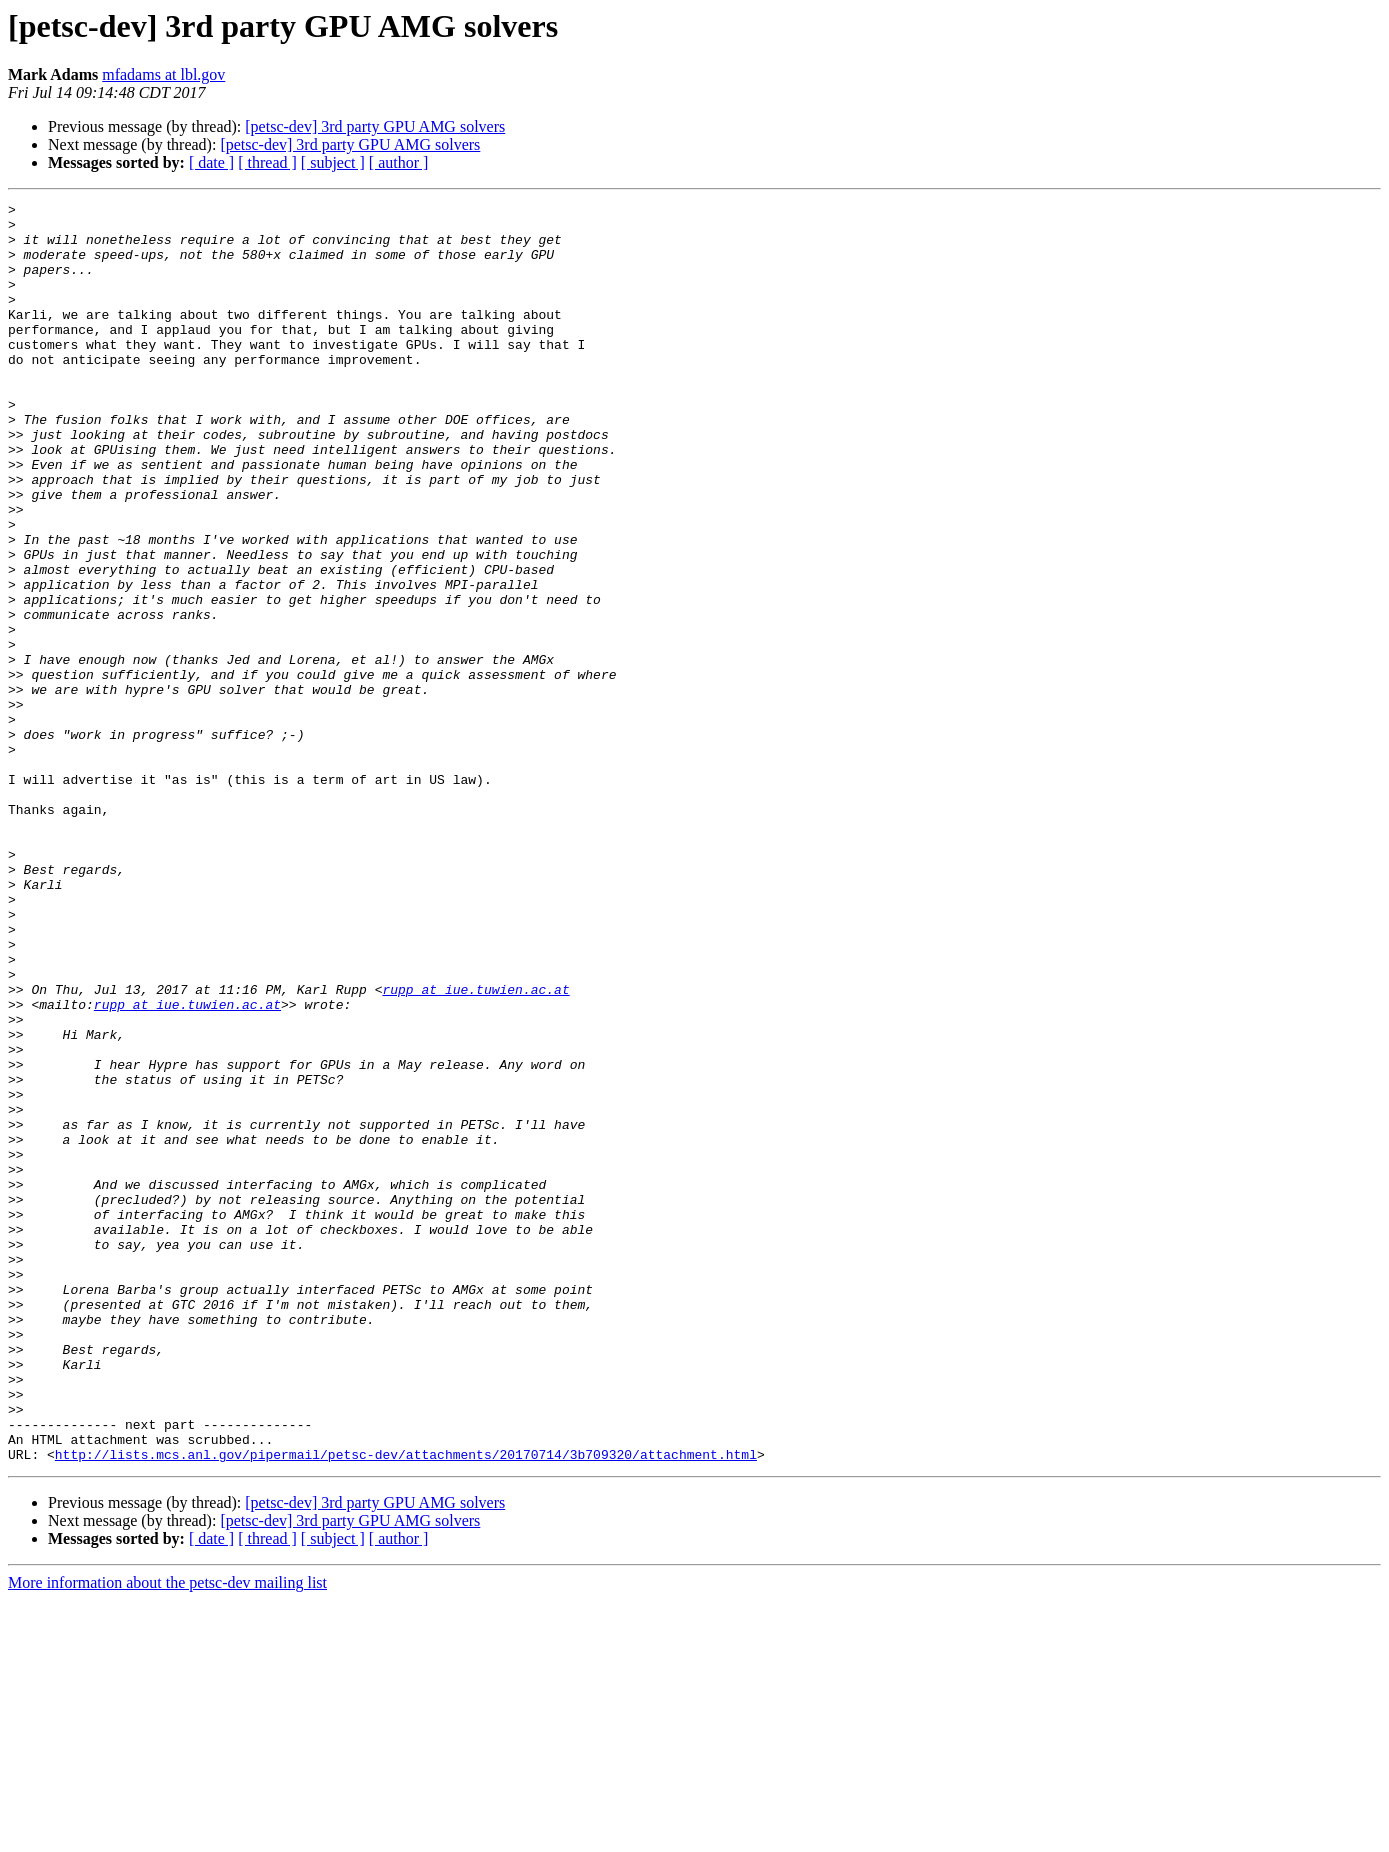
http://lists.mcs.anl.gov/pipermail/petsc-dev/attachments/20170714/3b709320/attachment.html (406, 1706)
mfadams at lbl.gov (163, 74)
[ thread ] (267, 162)
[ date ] (211, 162)
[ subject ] (333, 162)
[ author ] (399, 162)
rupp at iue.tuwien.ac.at (475, 1148)
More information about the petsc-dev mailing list (167, 1834)
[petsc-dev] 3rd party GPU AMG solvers (375, 126)
